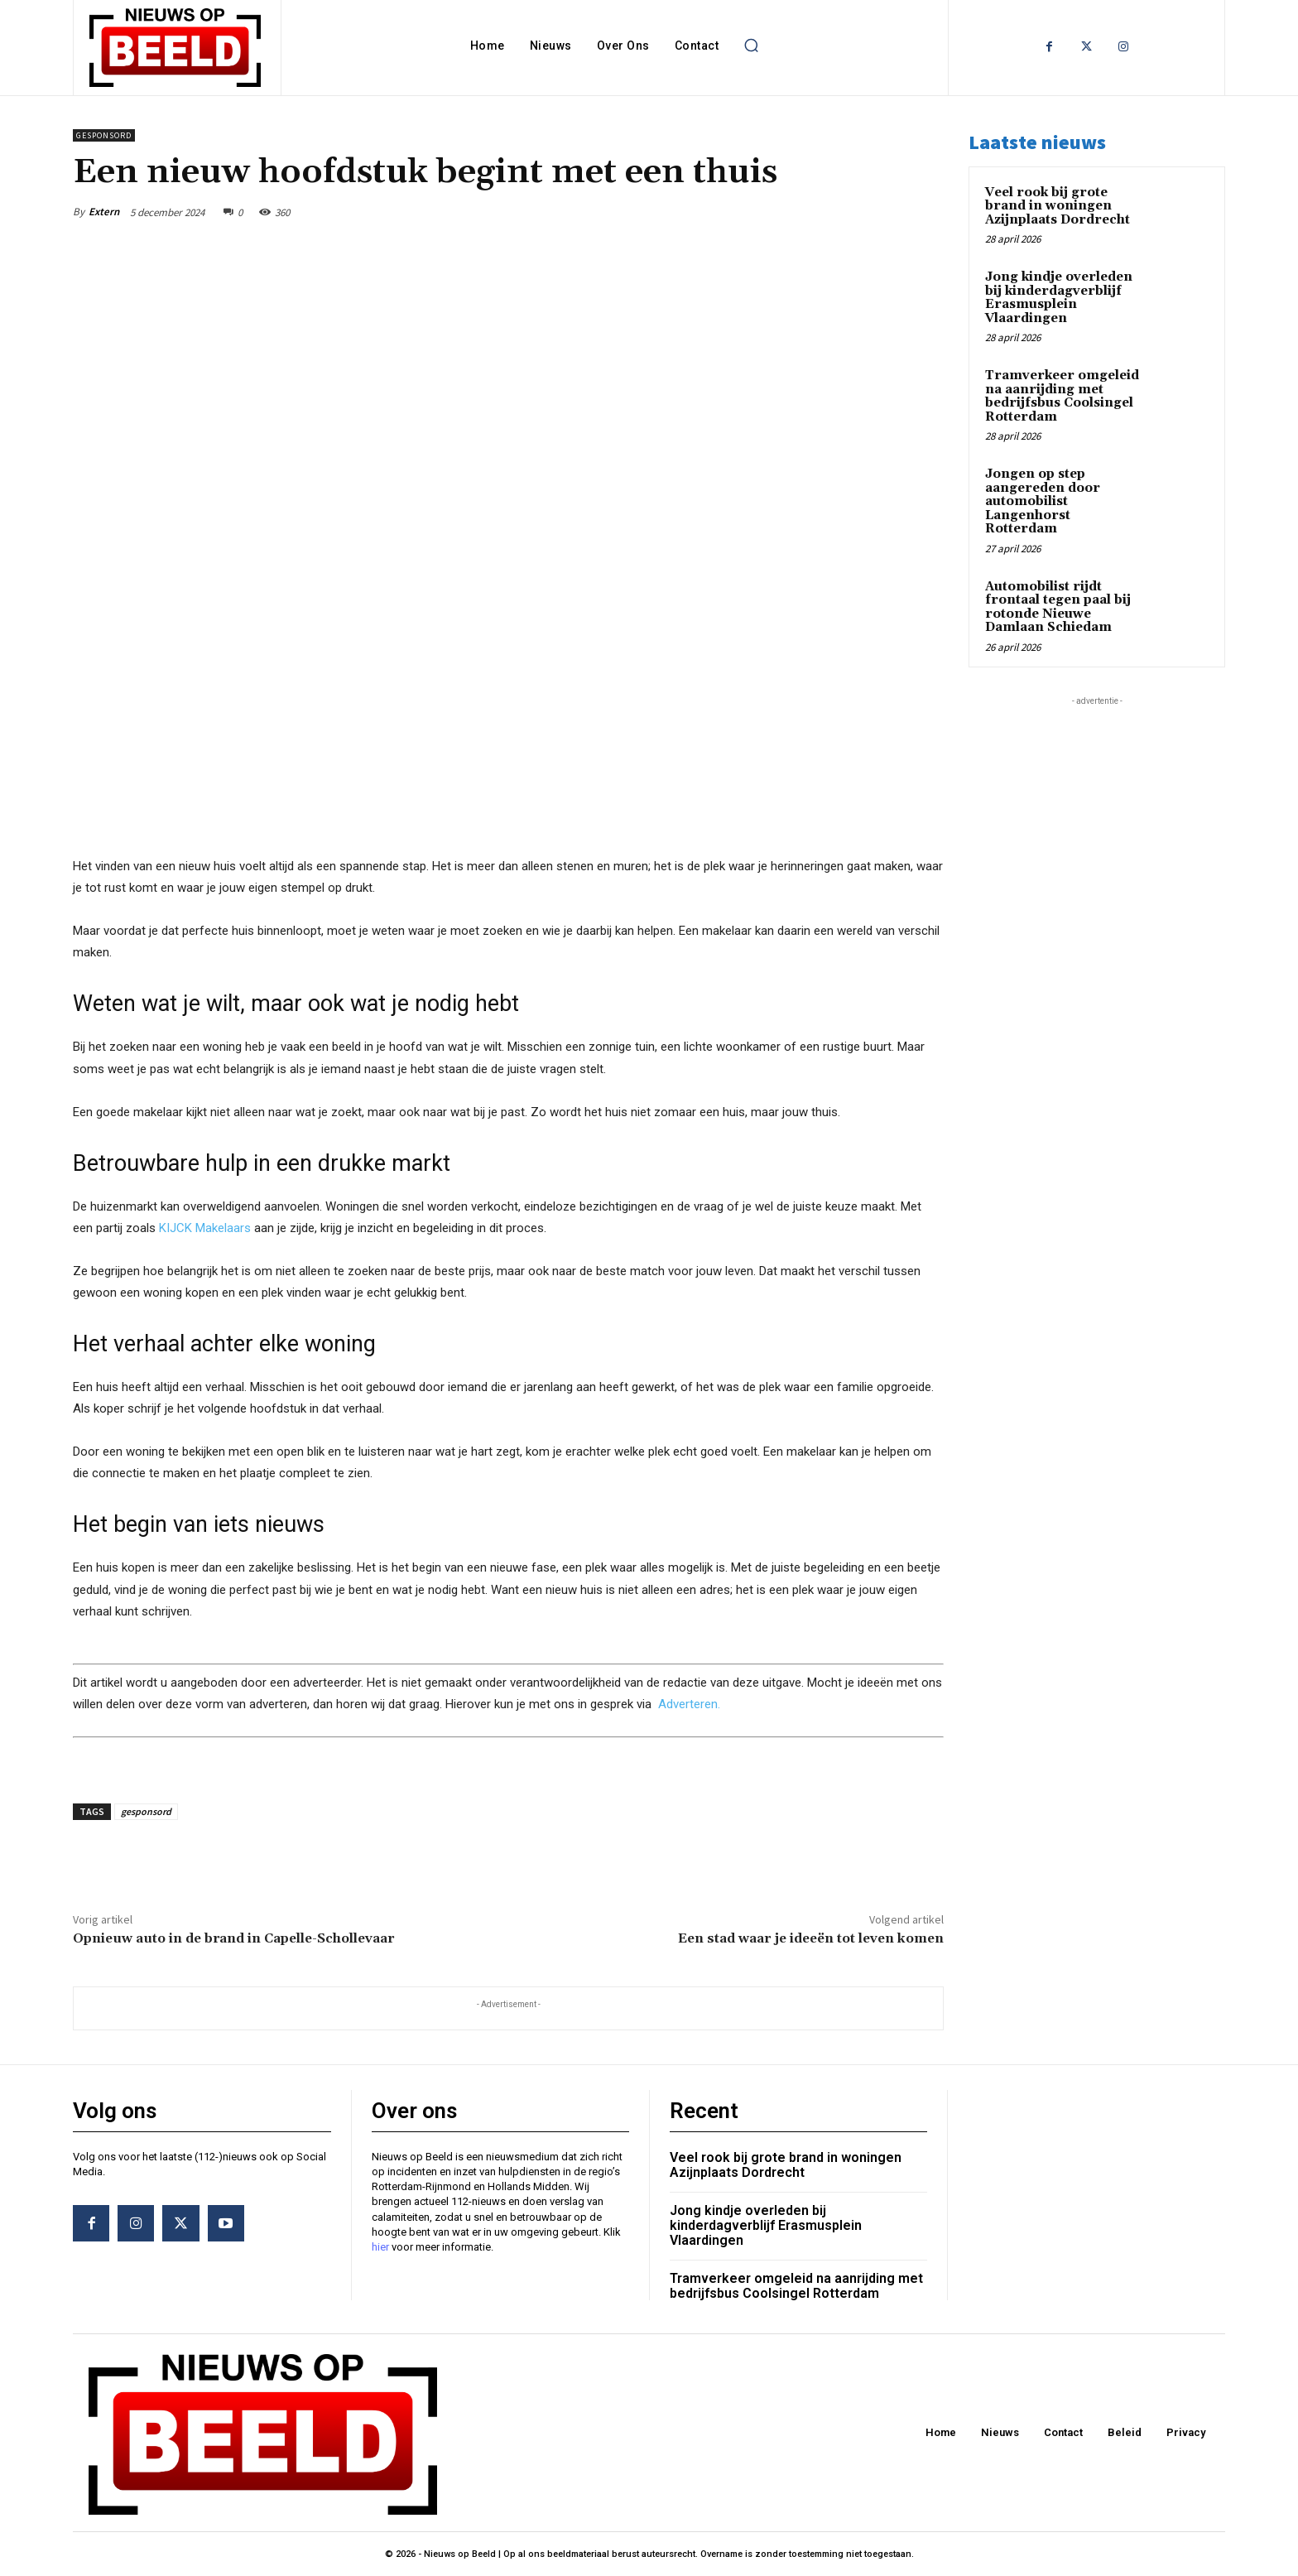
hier (380, 2247)
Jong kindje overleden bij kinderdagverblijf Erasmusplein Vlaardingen (1058, 297)
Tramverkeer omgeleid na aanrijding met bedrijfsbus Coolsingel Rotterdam (1062, 396)
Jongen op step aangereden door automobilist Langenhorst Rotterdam (1042, 501)
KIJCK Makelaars (205, 1228)
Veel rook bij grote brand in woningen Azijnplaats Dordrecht (1057, 206)
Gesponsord (104, 135)
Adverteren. (689, 1703)
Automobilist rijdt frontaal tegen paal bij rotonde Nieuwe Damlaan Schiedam (1058, 607)
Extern (104, 212)
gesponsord (146, 1811)
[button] (751, 45)
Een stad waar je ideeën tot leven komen (811, 1938)
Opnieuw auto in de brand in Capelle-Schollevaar (233, 1938)
